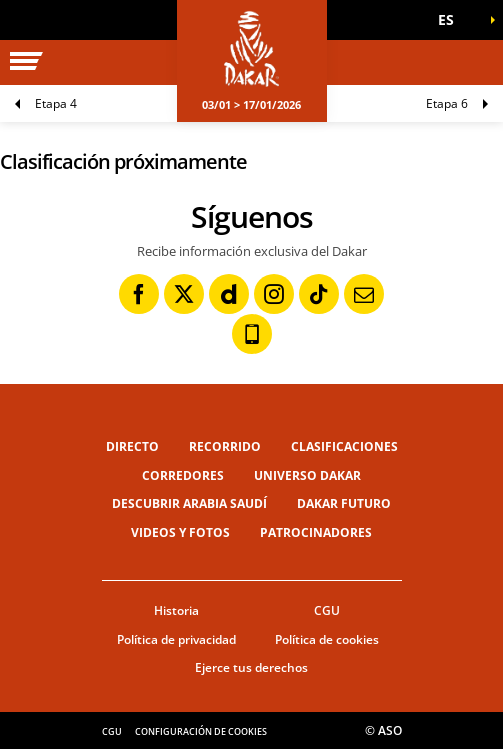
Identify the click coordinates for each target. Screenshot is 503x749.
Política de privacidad (176, 639)
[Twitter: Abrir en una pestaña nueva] (184, 294)
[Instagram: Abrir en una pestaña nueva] (274, 294)
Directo (132, 446)
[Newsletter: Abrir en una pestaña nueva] (364, 294)
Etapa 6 (447, 103)
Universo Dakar (307, 475)
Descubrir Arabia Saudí (189, 503)
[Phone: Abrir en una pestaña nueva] (252, 334)
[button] (453, 20)
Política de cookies (327, 639)
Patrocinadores (316, 532)
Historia (176, 610)
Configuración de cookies (201, 731)
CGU (327, 610)
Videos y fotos (180, 532)
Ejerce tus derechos (251, 667)
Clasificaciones (344, 446)
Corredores (183, 475)
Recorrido (225, 446)
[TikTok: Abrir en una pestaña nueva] (319, 294)
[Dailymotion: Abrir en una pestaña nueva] (229, 294)
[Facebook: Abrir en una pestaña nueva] (139, 294)
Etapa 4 (56, 103)
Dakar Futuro (344, 503)
